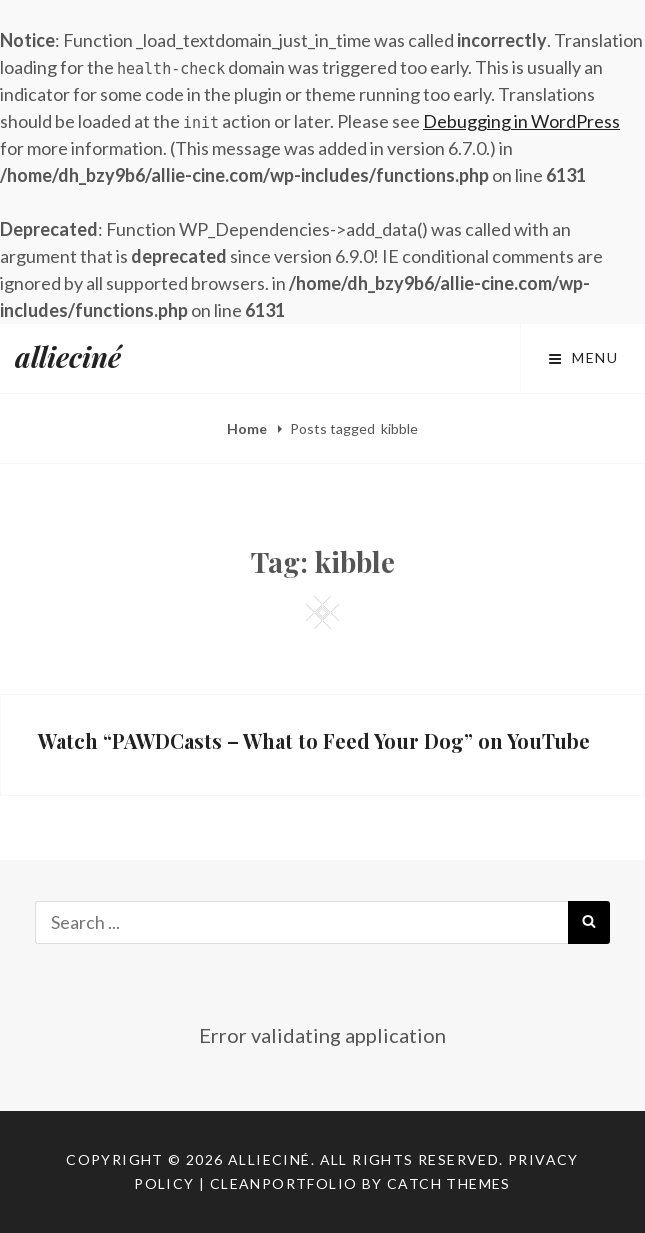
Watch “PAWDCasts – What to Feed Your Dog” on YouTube (314, 740)
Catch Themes (449, 1183)
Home (248, 428)
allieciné (68, 356)
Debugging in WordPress (521, 121)
